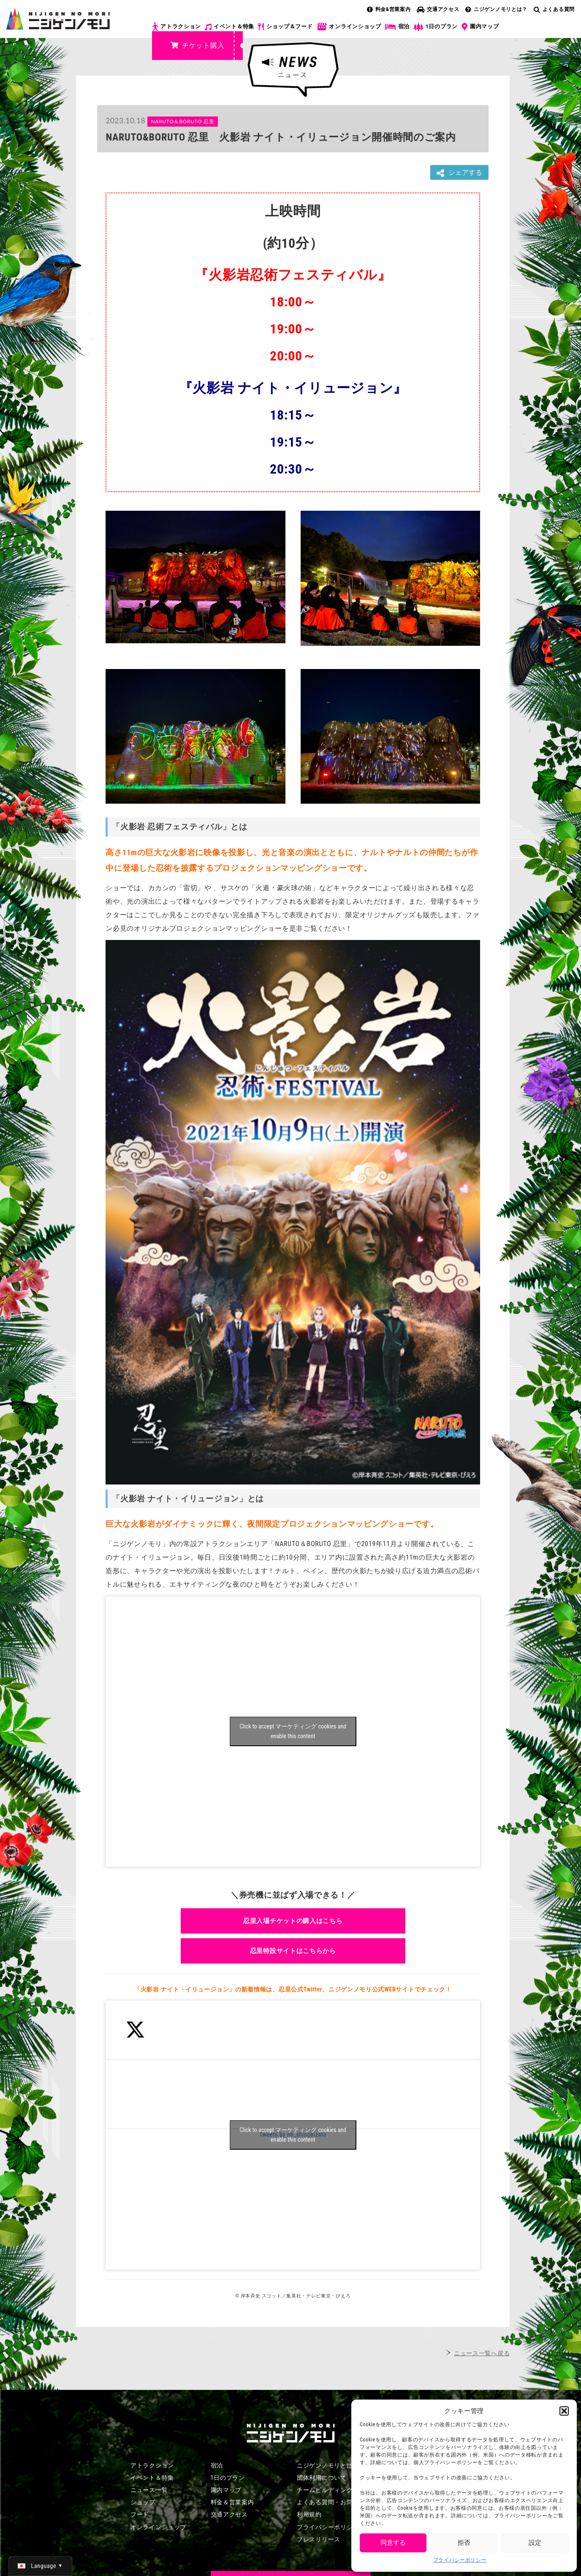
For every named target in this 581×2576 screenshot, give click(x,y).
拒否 (464, 2542)
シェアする (459, 172)
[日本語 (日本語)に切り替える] (40, 2566)
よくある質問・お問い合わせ (337, 2502)
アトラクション (176, 26)
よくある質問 (554, 9)
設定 (535, 2542)
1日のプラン (435, 27)
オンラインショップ (348, 27)
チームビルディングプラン (334, 2490)
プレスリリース (318, 2539)
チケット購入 (197, 45)
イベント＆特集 (229, 26)
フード (139, 2514)
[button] (564, 2411)
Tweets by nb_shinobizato (293, 2135)
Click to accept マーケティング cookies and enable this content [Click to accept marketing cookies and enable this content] (292, 1731)
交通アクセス (438, 9)
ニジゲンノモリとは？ (496, 9)
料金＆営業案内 (232, 2502)
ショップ (142, 2502)
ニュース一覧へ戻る (482, 2353)
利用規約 (309, 2514)
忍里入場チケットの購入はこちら (293, 1921)
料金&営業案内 (389, 9)
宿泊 (397, 26)
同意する (393, 2542)
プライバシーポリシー (460, 2560)
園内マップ (480, 27)
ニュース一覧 (149, 2490)
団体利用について (322, 2477)
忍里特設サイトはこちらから (293, 1951)
